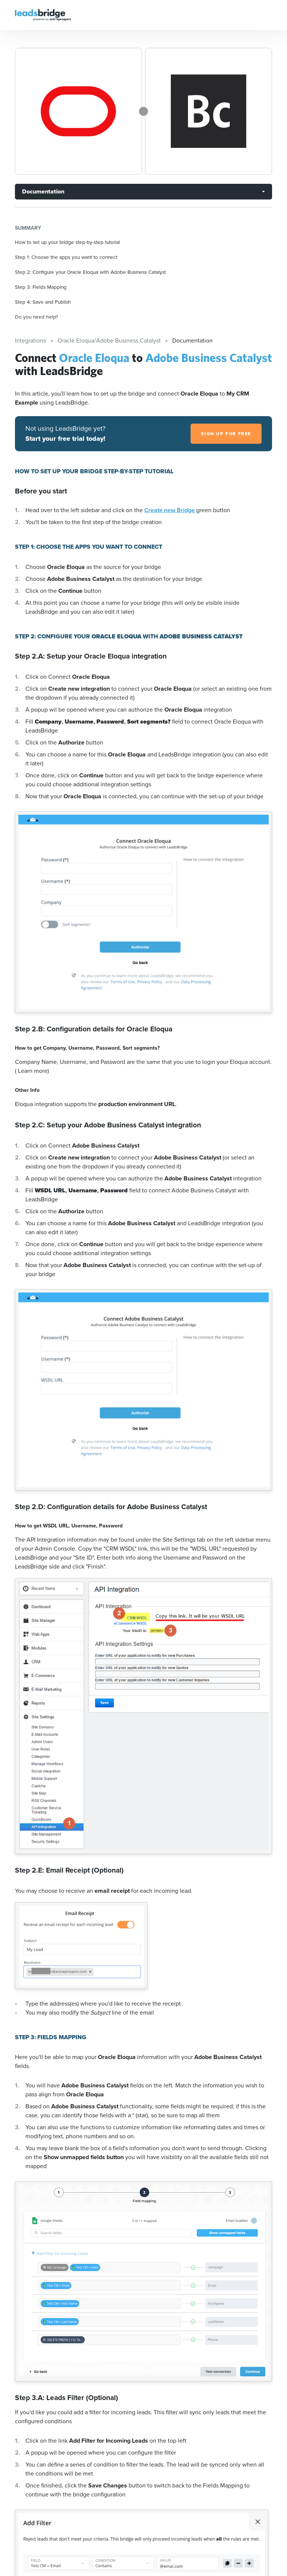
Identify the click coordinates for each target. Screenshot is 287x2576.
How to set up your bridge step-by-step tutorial (67, 242)
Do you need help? (36, 317)
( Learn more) (32, 1070)
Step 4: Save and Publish (43, 302)
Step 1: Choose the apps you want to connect (66, 257)
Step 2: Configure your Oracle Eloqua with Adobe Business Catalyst (90, 272)
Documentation (43, 191)
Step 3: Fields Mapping (41, 287)
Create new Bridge (170, 510)
